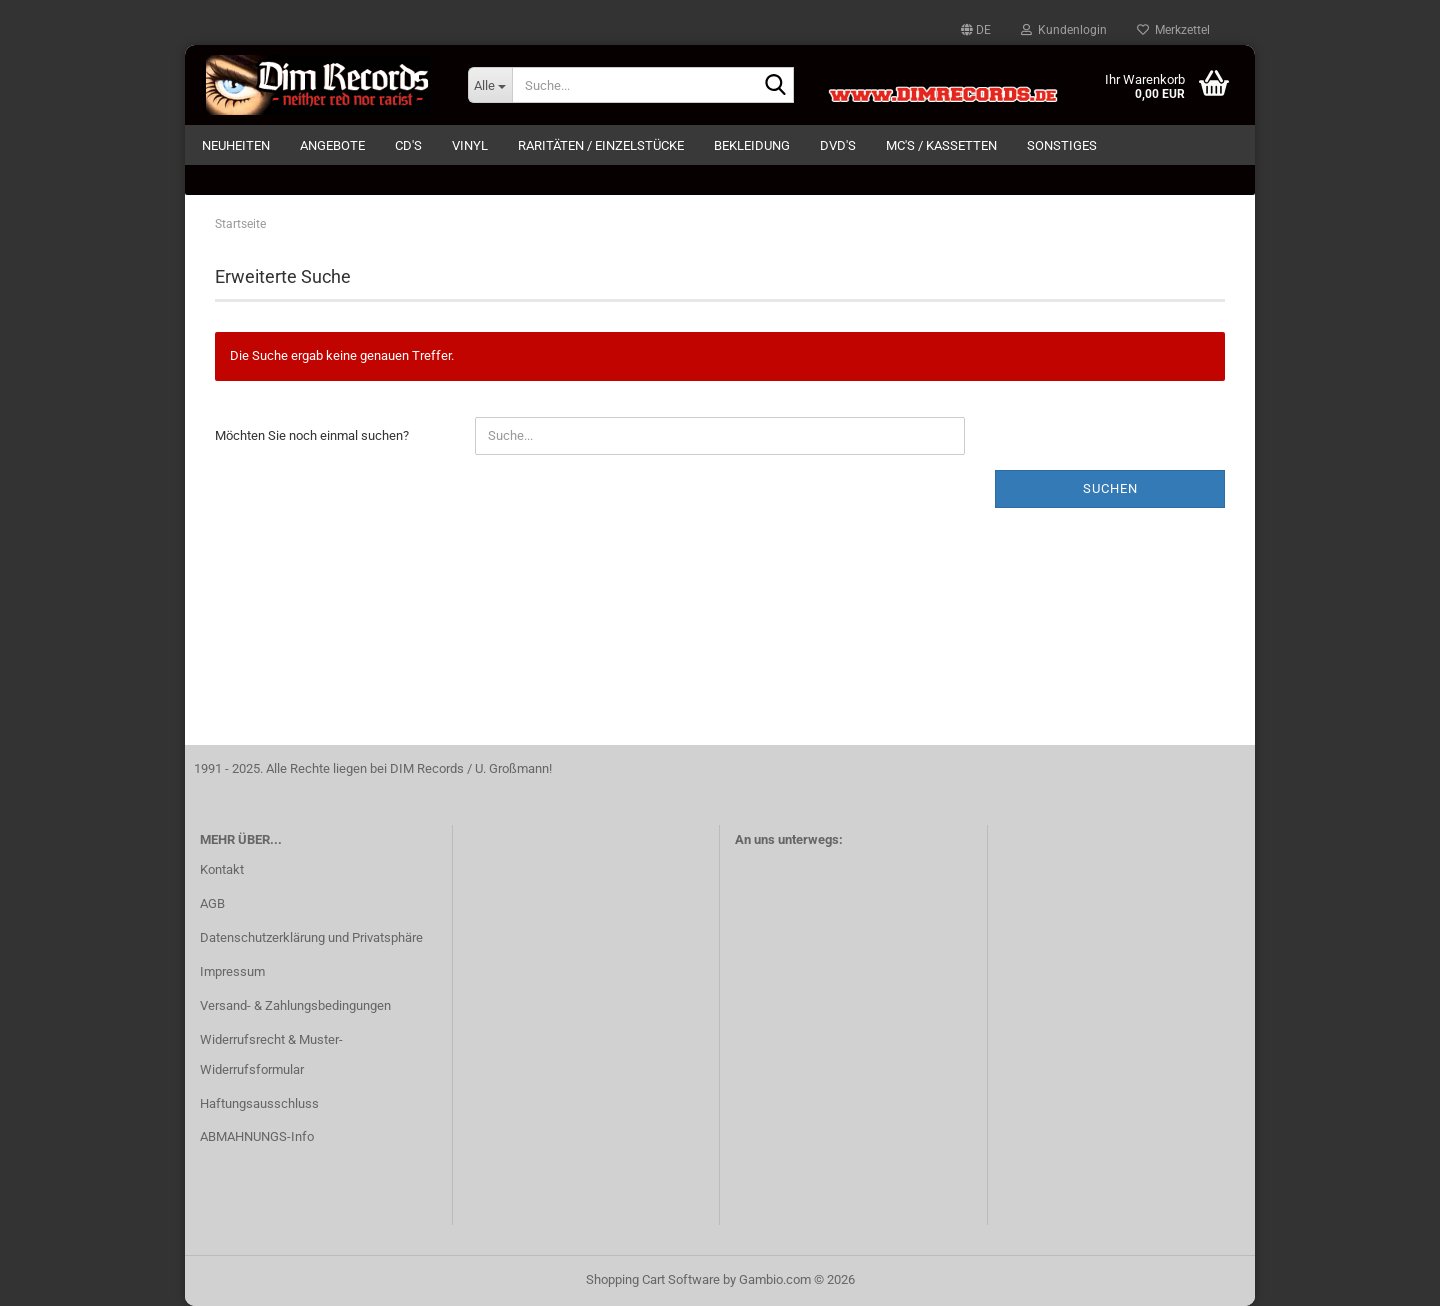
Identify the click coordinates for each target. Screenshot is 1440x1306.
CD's (408, 145)
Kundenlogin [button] (1064, 30)
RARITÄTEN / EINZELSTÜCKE (601, 145)
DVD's (838, 145)
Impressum (232, 971)
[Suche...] (490, 85)
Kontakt (222, 869)
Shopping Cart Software (653, 1279)
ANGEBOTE (332, 145)
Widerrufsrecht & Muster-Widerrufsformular (271, 1054)
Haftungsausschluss (259, 1103)
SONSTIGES (1062, 145)
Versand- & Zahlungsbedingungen (295, 1005)
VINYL (470, 145)
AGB (212, 903)
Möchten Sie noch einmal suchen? (312, 435)
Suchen (1110, 488)
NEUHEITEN (236, 145)
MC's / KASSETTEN (941, 145)
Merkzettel (1173, 30)
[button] (976, 30)
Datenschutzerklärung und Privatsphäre (311, 937)
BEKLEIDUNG (752, 145)
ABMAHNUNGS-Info (257, 1136)
